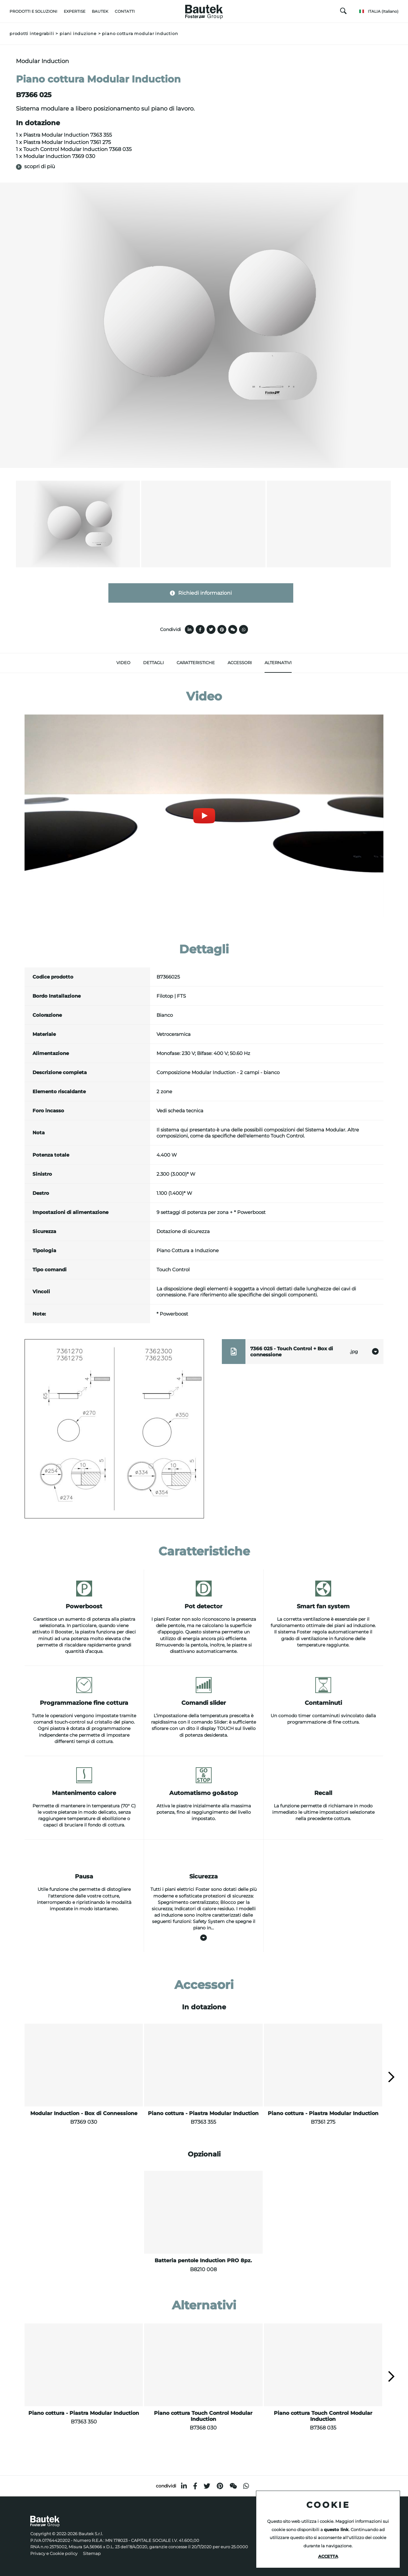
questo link (336, 2529)
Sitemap (92, 2553)
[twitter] (207, 2486)
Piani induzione (78, 33)
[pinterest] (220, 2486)
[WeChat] (233, 2486)
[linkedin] (184, 2486)
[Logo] (204, 10)
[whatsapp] (246, 2486)
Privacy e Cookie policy (53, 2553)
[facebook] (195, 2486)
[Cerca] (343, 12)
